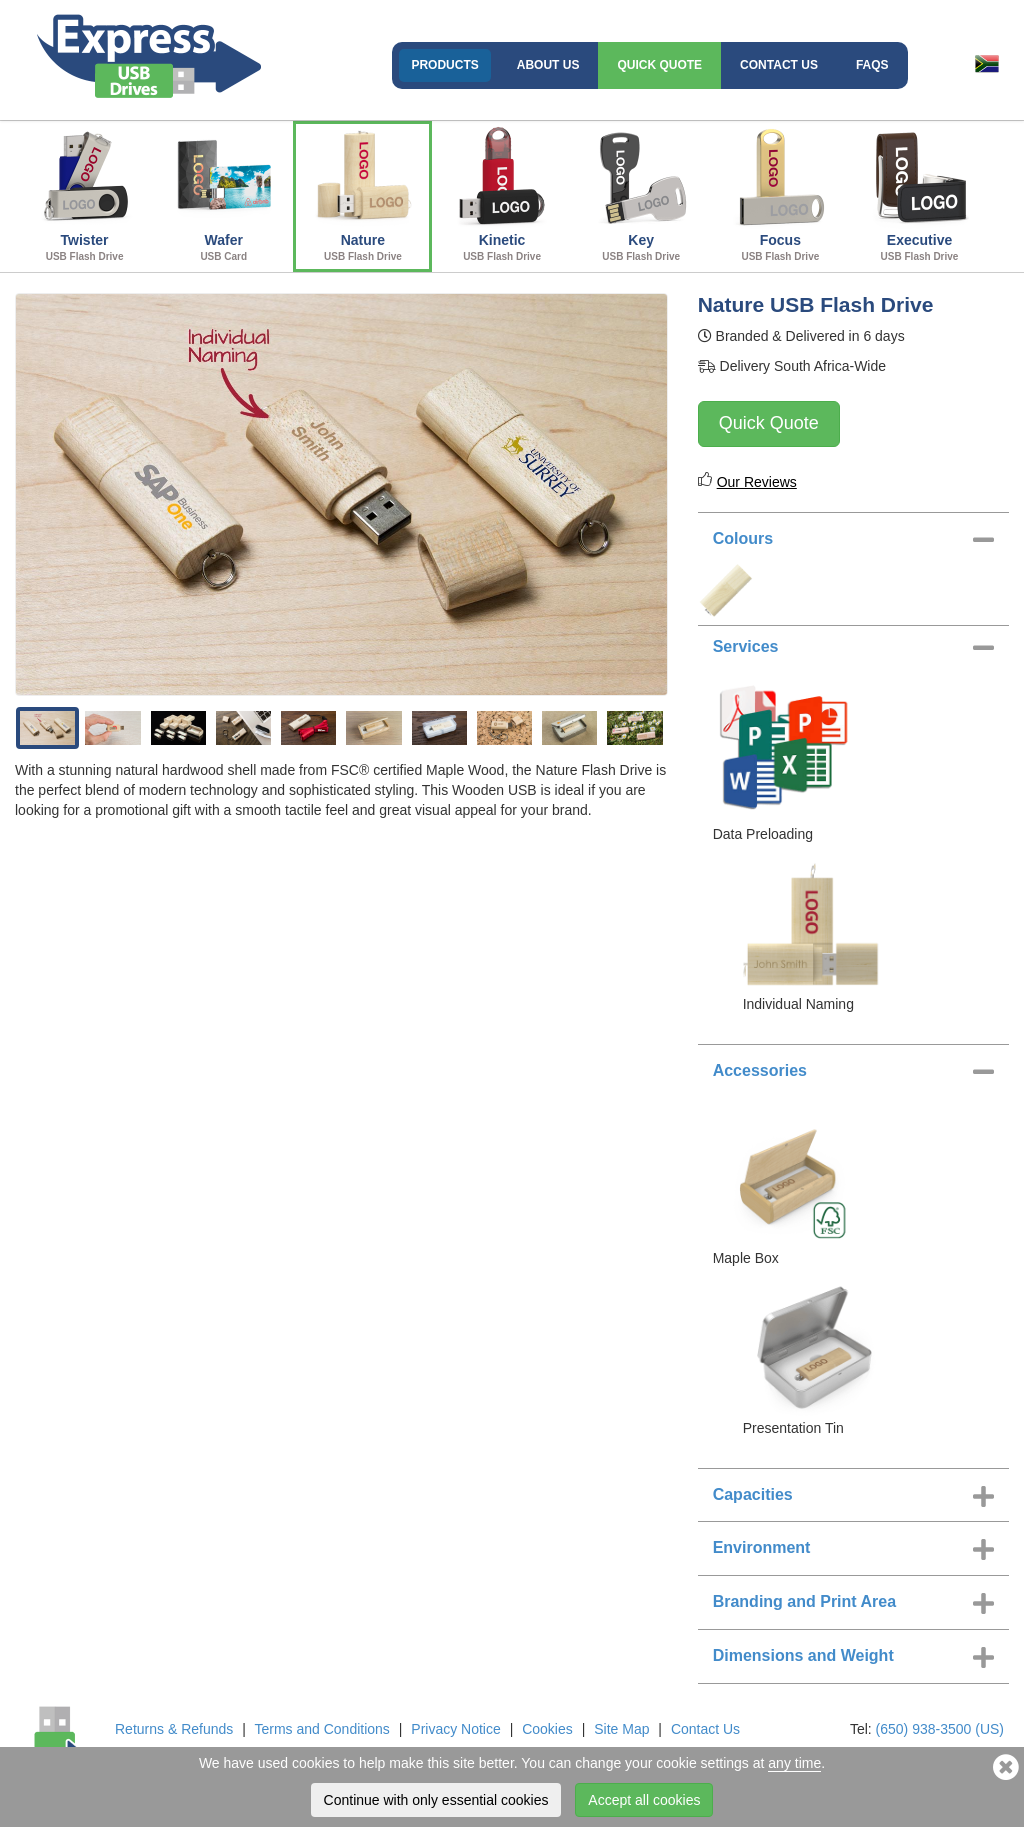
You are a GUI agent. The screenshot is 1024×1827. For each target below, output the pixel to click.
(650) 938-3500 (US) (940, 1729)
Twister (84, 194)
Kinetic (501, 194)
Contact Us (779, 65)
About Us (548, 65)
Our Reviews (757, 482)
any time (794, 1763)
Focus (780, 194)
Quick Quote (659, 65)
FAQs (872, 65)
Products (444, 65)
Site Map (621, 1729)
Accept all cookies (644, 1800)
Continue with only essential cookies (436, 1800)
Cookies (547, 1729)
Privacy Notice (455, 1729)
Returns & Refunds (174, 1729)
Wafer (223, 194)
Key (641, 194)
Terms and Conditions (321, 1729)
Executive (919, 194)
